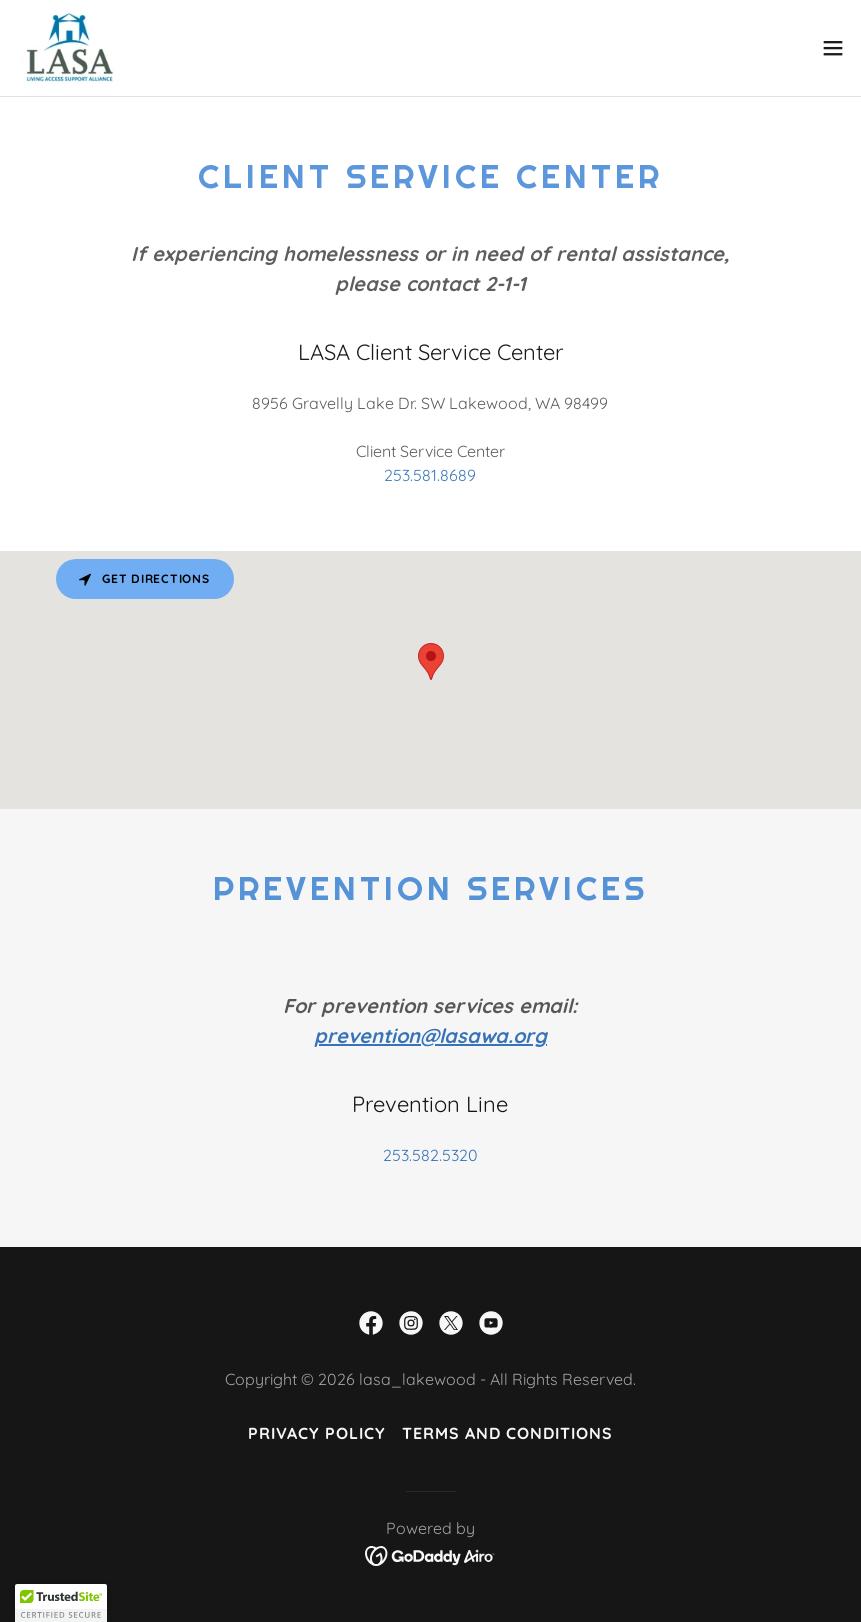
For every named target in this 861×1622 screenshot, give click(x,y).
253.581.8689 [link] (430, 475)
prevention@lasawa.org (430, 1035)
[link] (69, 48)
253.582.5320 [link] (430, 1155)
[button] (833, 48)
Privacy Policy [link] (317, 1433)
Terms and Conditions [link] (507, 1433)
